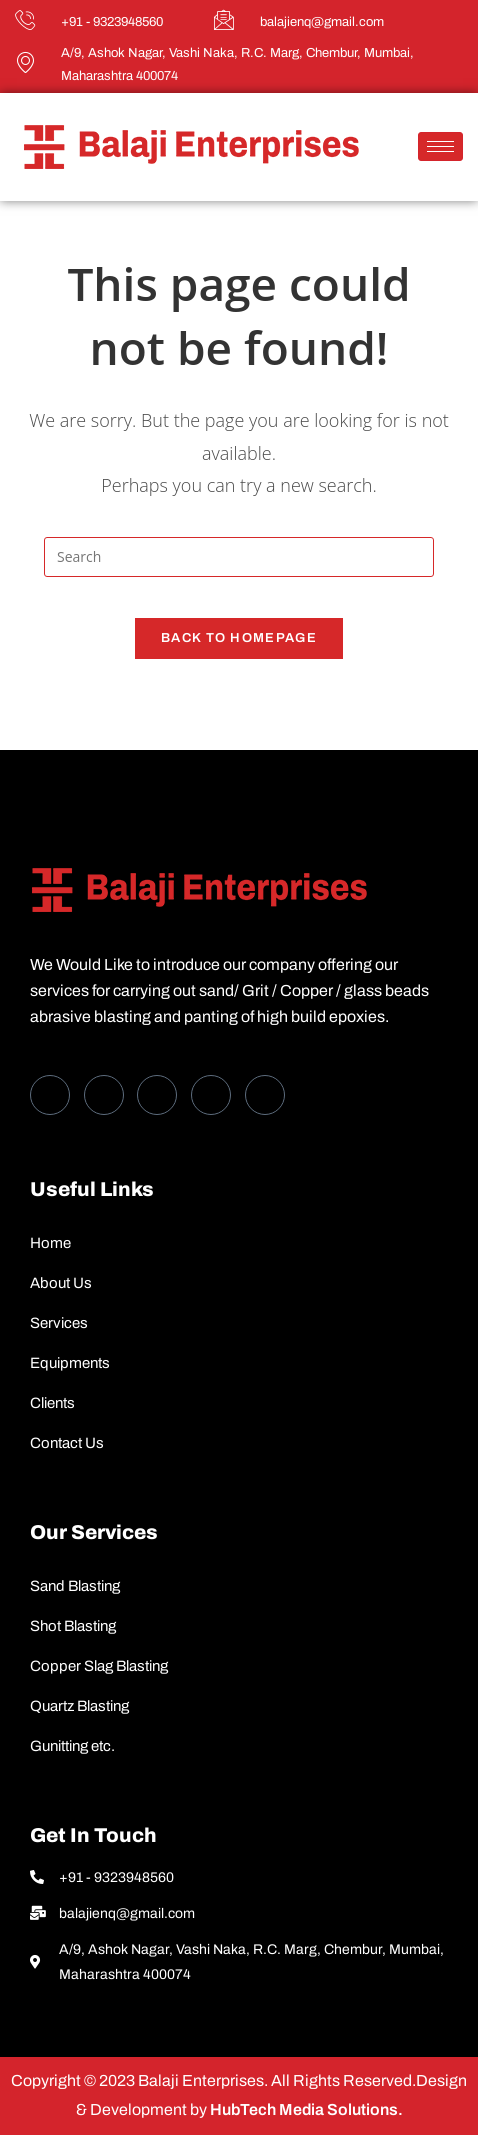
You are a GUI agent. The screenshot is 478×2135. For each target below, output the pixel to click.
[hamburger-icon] (440, 146)
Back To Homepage (239, 638)
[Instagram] (265, 1095)
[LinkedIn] (157, 1095)
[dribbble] (211, 1095)
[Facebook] (50, 1095)
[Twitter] (104, 1095)
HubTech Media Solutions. (305, 2109)
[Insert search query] (239, 557)
